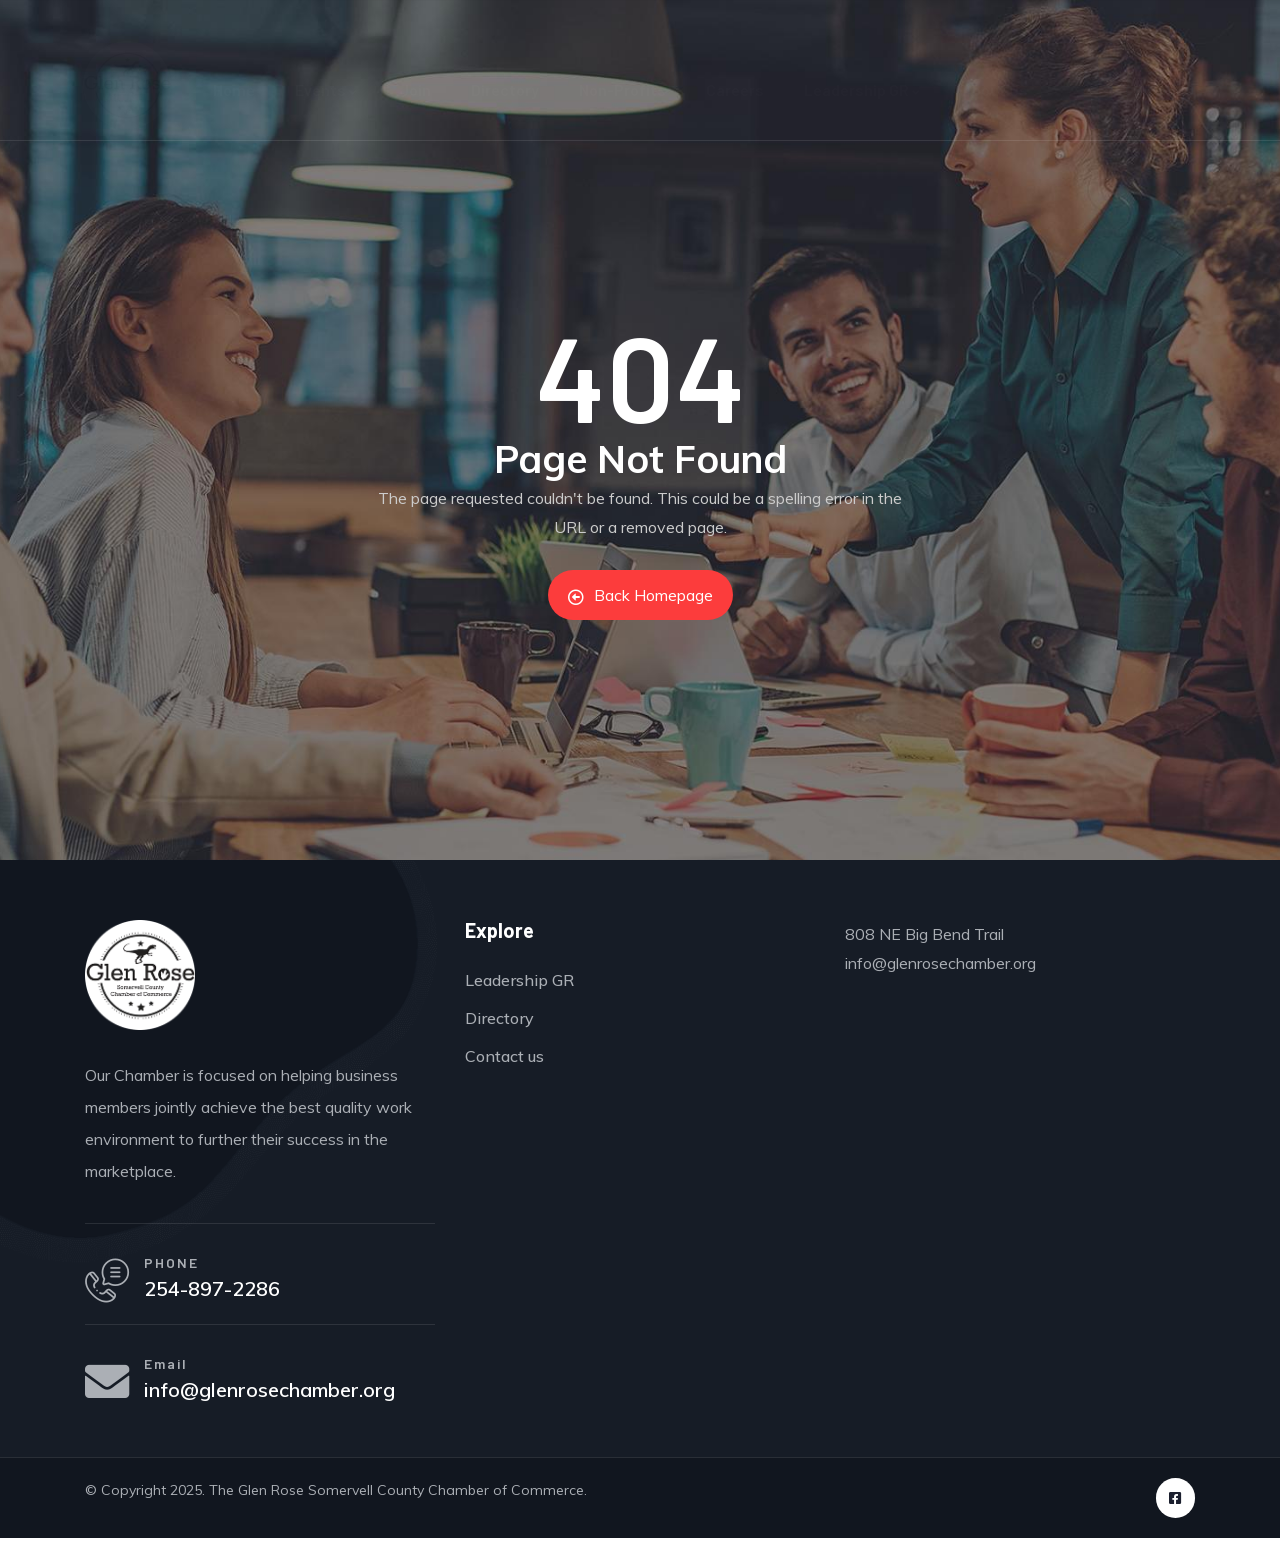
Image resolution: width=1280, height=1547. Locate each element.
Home (234, 89)
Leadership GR (863, 89)
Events (327, 89)
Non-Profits (622, 89)
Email (172, 1370)
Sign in (1201, 20)
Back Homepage (640, 595)
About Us (995, 89)
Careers (735, 89)
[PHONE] (110, 1284)
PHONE (177, 1264)
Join (415, 89)
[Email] (110, 1390)
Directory (505, 89)
